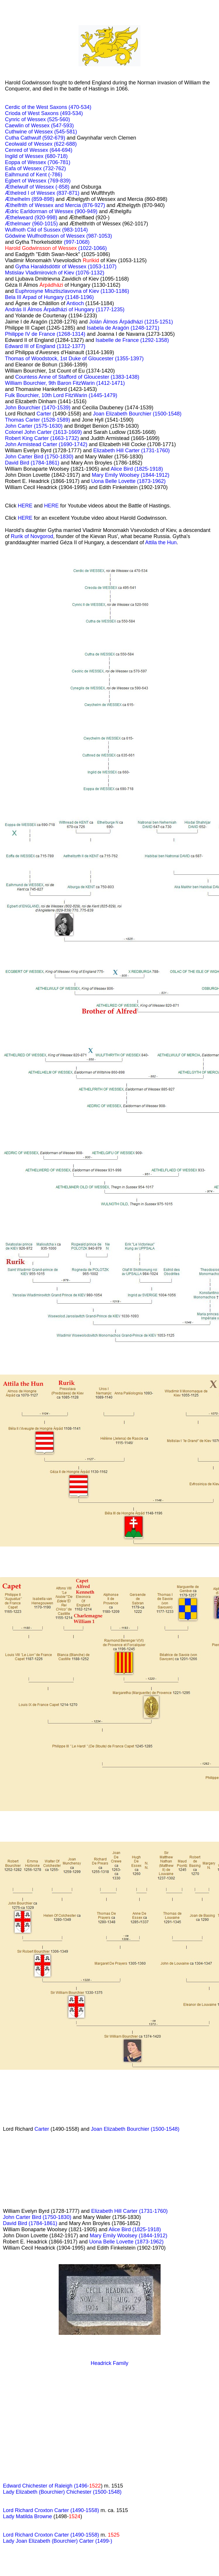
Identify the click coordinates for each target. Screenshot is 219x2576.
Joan (99, 414)
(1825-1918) (148, 469)
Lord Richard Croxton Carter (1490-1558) (51, 2510)
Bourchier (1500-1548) (153, 2129)
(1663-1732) (64, 438)
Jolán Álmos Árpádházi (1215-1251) (131, 322)
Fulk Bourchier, (23, 395)
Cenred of (17, 150)
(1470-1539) (56, 408)
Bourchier (30, 408)
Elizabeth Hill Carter (117, 450)
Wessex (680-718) (46, 156)
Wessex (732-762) (44, 168)
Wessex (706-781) (48, 162)
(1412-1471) (110, 383)
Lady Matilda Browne (27, 2516)
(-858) (62, 187)
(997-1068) (77, 242)
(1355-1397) (129, 358)
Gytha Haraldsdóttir (38, 266)
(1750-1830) (59, 457)
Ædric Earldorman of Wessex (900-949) (51, 211)
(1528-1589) (55, 420)
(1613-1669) (67, 432)
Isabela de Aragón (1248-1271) (123, 328)
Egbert (13, 181)
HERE (25, 506)
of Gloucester (94, 377)
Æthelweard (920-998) (31, 217)
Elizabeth (116, 414)
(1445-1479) (102, 395)
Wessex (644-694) (50, 150)
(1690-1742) (73, 444)
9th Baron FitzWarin (72, 383)
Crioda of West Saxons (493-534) (44, 113)
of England (43, 346)
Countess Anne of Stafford (46, 377)
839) (65, 181)
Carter (43, 414)
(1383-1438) (125, 377)
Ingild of (15, 156)
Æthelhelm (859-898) (29, 199)
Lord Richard (18, 2535)
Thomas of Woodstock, (32, 358)
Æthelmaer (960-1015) (31, 224)
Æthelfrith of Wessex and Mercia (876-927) (55, 205)
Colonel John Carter (29, 432)
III (27, 346)
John (11, 408)
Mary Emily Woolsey (116, 475)
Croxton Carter (52, 2535)
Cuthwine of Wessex (29, 132)
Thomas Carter (23, 420)
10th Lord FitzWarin (64, 395)
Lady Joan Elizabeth (27, 2541)
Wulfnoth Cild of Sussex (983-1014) (46, 230)
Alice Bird (122, 469)
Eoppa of (16, 162)
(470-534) (80, 107)
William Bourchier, (26, 383)
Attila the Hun (161, 542)
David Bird (18, 463)
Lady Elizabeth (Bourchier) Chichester (48, 2492)
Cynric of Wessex (26, 119)
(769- (54, 181)
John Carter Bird (25, 457)
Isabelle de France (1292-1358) (132, 340)
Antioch (75, 303)
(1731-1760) (155, 450)
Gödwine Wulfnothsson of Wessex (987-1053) (58, 236)
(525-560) (58, 119)
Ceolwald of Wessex (29, 144)
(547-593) (62, 125)
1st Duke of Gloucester (87, 358)
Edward (14, 346)
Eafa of (14, 168)
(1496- (87, 2486)
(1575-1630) (48, 426)
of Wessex (35, 181)
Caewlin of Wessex (28, 125)
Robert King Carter (27, 438)
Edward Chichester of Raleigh (38, 2486)
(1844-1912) (155, 475)
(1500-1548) (167, 414)
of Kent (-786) (46, 175)
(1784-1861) (45, 463)
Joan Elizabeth (108, 2129)
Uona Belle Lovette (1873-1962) (128, 481)
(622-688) (65, 144)
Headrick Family (109, 2363)
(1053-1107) (102, 266)
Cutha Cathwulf (23, 138)
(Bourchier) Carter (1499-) (82, 2541)
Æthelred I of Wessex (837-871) (42, 193)
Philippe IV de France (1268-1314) (45, 334)
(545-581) (65, 132)
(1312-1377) (71, 346)
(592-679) (53, 138)
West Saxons (52, 107)
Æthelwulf (17, 187)
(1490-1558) (84, 2535)
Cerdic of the (20, 107)
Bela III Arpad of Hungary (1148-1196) (49, 297)
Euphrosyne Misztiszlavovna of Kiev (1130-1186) (72, 291)
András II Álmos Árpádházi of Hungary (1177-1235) (64, 309)
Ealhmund (17, 175)
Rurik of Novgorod (32, 536)
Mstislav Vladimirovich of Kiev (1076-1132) (54, 273)
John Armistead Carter (32, 444)
